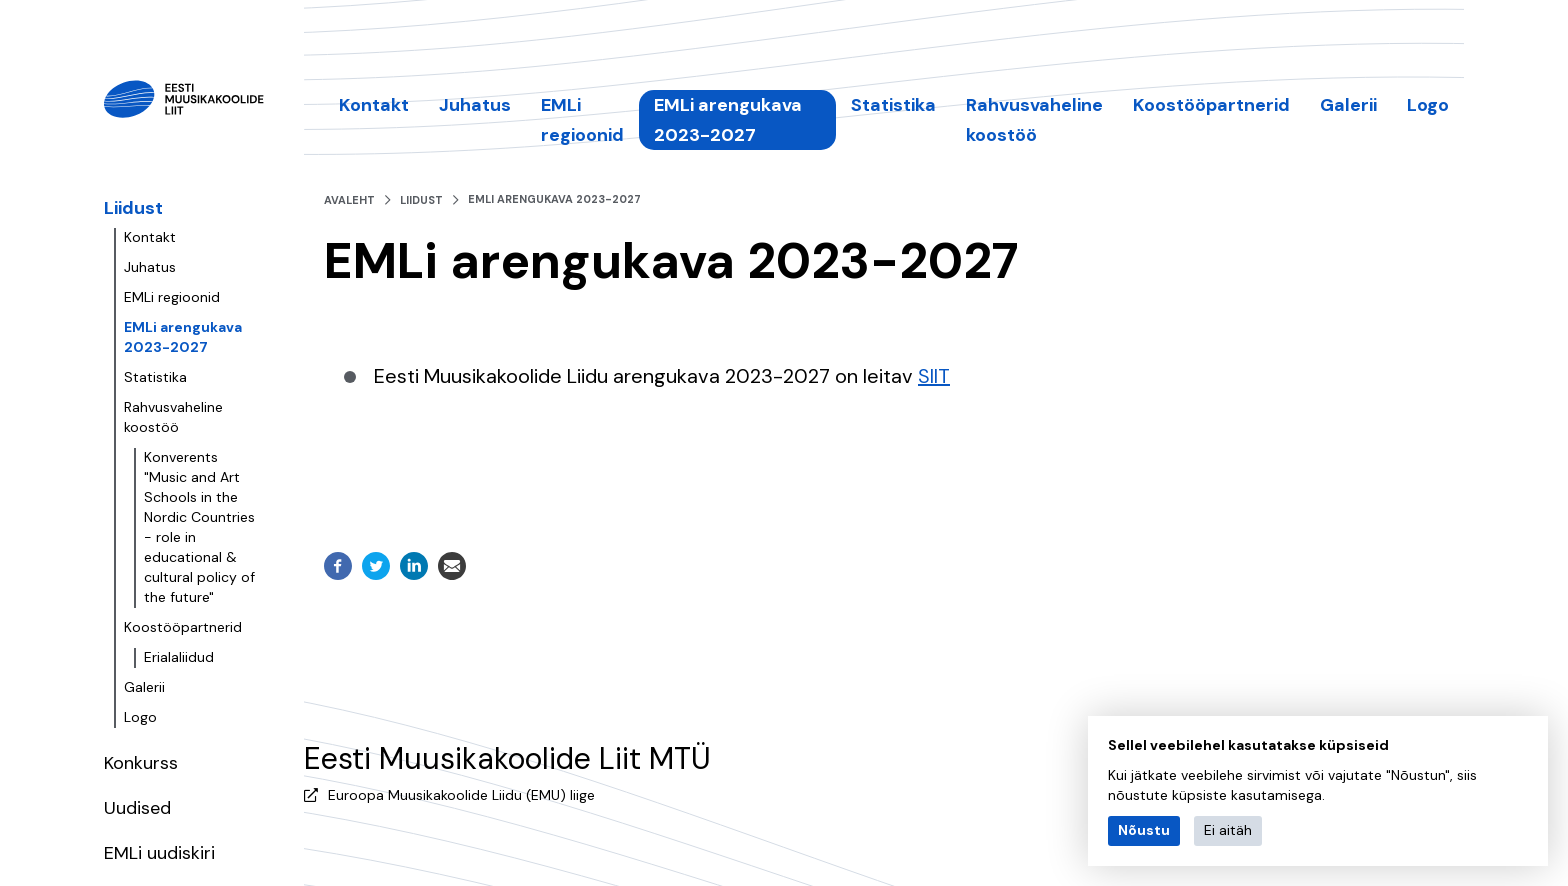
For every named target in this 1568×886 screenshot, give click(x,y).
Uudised (137, 808)
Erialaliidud (179, 657)
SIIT (934, 376)
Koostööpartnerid (183, 627)
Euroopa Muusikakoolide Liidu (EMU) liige (461, 795)
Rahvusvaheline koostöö (173, 417)
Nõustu (1144, 830)
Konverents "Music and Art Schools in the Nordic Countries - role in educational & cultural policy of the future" (199, 527)
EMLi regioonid (172, 297)
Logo (140, 717)
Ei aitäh (1228, 830)
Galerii (144, 687)
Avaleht (349, 200)
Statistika (155, 377)
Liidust (133, 208)
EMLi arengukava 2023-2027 (183, 337)
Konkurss (141, 763)
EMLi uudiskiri (159, 853)
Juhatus (150, 267)
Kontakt (150, 237)
